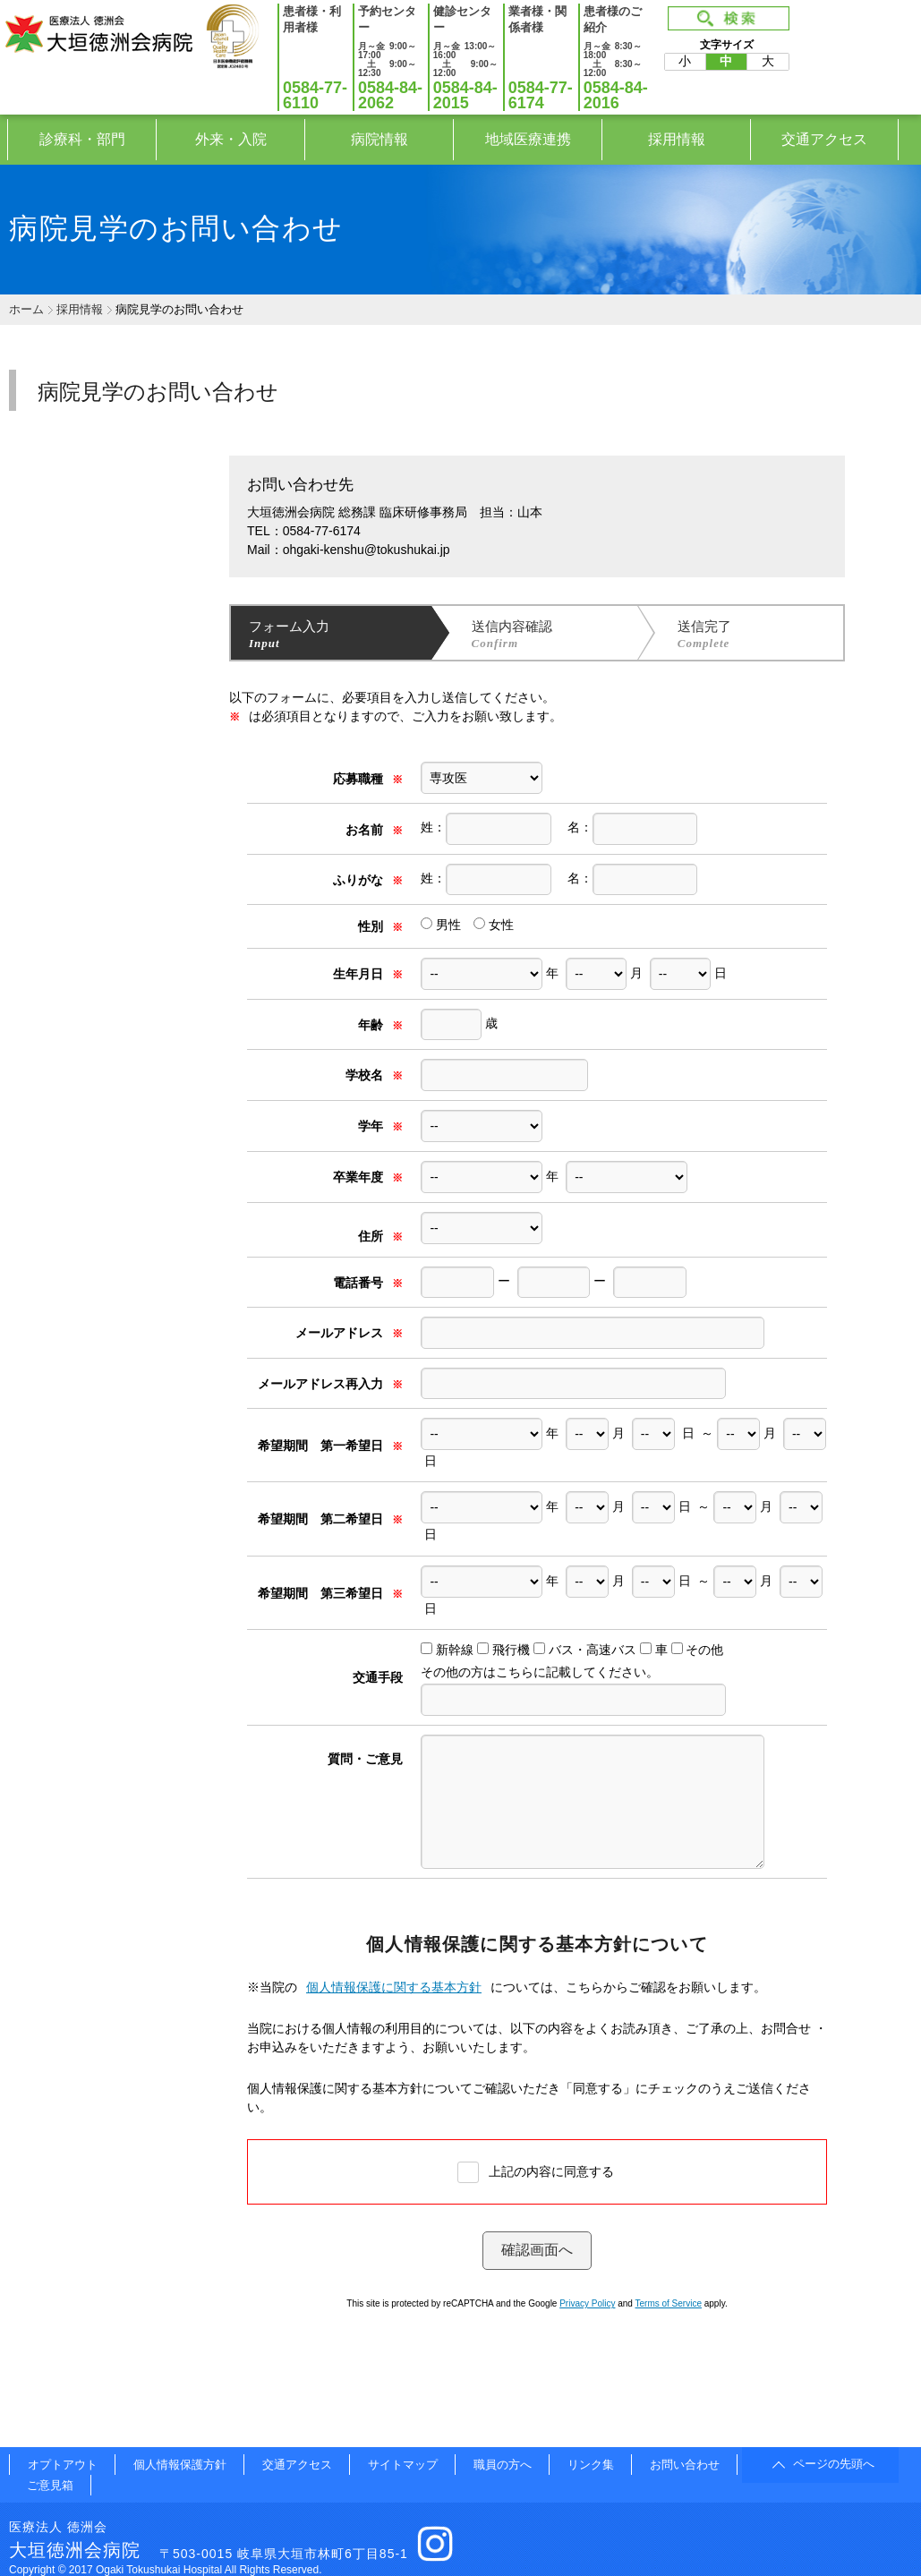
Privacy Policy (587, 2303)
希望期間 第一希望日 (330, 1445)
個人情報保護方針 (179, 2464)
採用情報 (676, 139)
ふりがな (368, 880)
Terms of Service (668, 2303)
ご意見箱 (50, 2485)
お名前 (374, 830)
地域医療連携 (528, 139)
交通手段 (378, 1677)
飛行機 (511, 1649)
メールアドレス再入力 (330, 1384)
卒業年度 (368, 1177)
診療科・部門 (82, 139)
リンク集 (590, 2464)
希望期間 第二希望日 (330, 1519)
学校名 (374, 1075)
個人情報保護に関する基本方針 (394, 1987)
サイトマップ (403, 2464)
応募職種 (368, 779)
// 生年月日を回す (653, 1434)
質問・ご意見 (365, 1759)
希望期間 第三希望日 (330, 1593)
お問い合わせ (685, 2464)
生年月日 (368, 974)
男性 (441, 924)
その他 (704, 1649)
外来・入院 (231, 139)
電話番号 (368, 1282)
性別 (380, 926)
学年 (380, 1126)
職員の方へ (502, 2464)
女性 (493, 924)
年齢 (380, 1025)
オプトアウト (63, 2464)
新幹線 (454, 1649)
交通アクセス (824, 139)
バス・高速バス (592, 1649)
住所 (380, 1236)
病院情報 (379, 139)
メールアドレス (349, 1333)
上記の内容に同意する (551, 2171)
